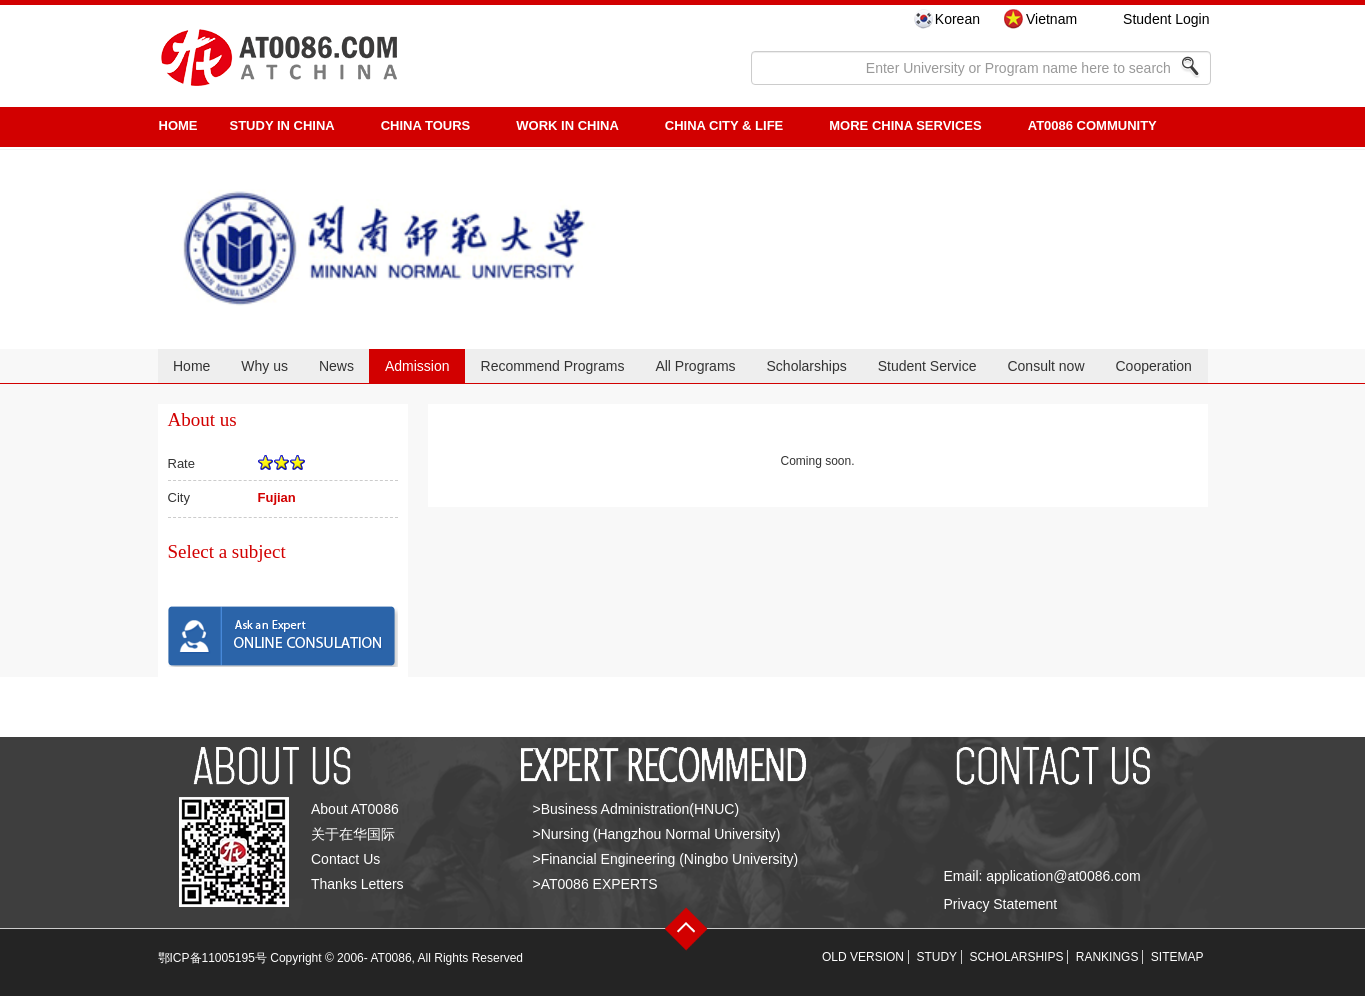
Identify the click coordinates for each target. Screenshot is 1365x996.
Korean (957, 19)
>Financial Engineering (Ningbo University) (666, 859)
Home (191, 366)
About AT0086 (355, 809)
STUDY (936, 957)
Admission (417, 366)
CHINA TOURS (426, 125)
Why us (264, 366)
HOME (178, 125)
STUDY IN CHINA (282, 125)
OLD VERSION (863, 957)
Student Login (1166, 19)
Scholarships (807, 366)
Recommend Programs (553, 366)
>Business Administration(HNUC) (636, 809)
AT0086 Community (1092, 125)
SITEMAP (1177, 957)
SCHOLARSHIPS (1016, 957)
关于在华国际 (353, 834)
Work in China (567, 125)
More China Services (905, 125)
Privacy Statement (1001, 904)
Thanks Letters (357, 884)
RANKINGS (1107, 957)
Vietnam (1051, 19)
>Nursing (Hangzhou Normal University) (657, 834)
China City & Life (724, 125)
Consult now (1045, 366)
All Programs (695, 366)
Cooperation (1153, 366)
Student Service (927, 366)
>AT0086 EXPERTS (595, 884)
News (336, 366)
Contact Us (345, 859)
